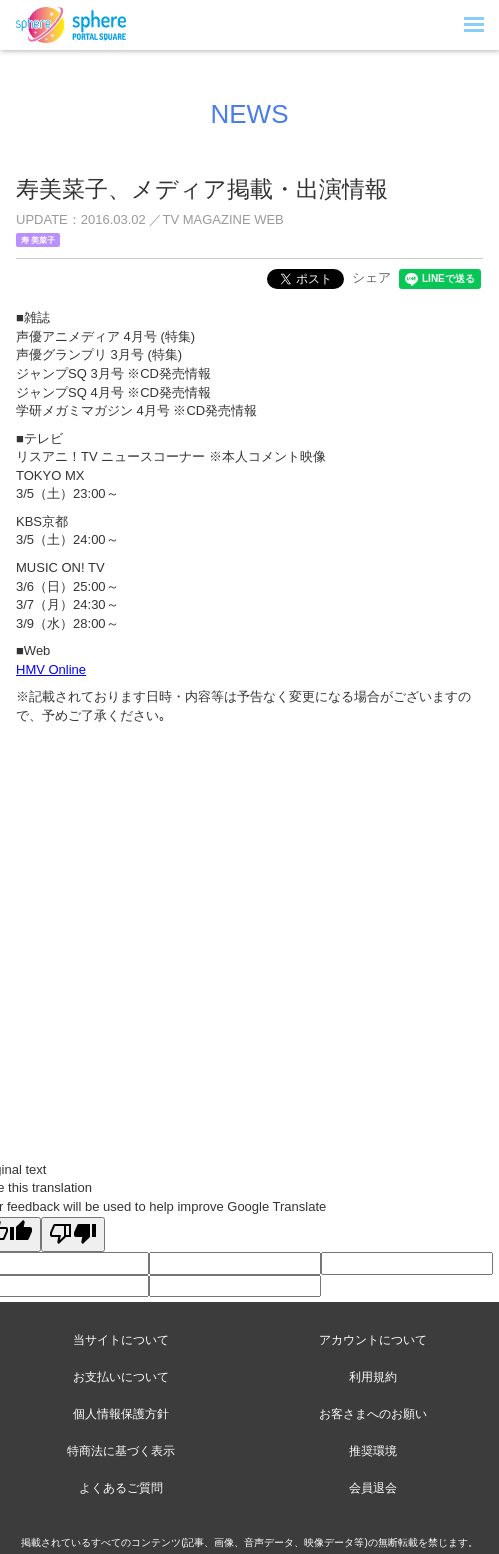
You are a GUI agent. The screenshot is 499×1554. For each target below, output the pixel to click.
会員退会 (373, 1488)
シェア (371, 277)
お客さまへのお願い (373, 1414)
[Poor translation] (73, 1235)
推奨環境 (373, 1451)
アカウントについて (373, 1340)
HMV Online (51, 669)
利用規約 (373, 1377)
